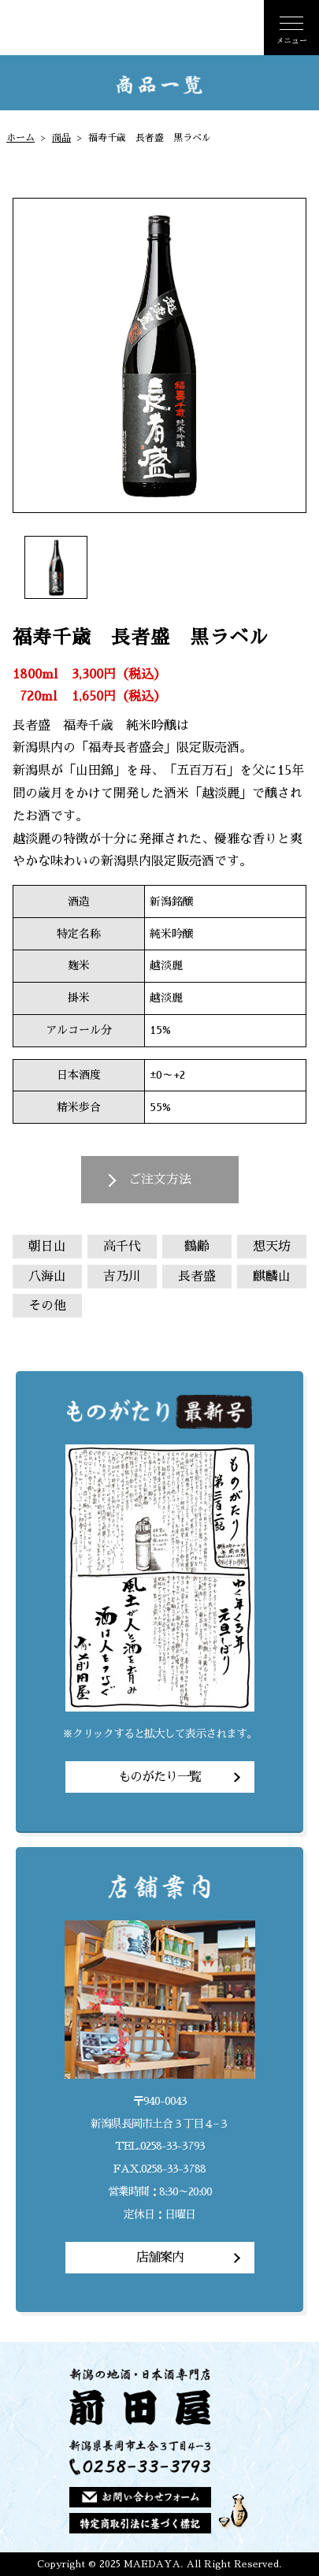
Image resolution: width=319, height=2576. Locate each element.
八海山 (47, 1276)
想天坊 (272, 1246)
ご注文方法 (159, 1179)
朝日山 (47, 1246)
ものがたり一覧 (159, 1777)
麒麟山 (272, 1276)
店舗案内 (160, 2257)
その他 (47, 1305)
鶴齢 (197, 1246)
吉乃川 (122, 1276)
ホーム (20, 138)
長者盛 (197, 1276)
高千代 (122, 1246)
